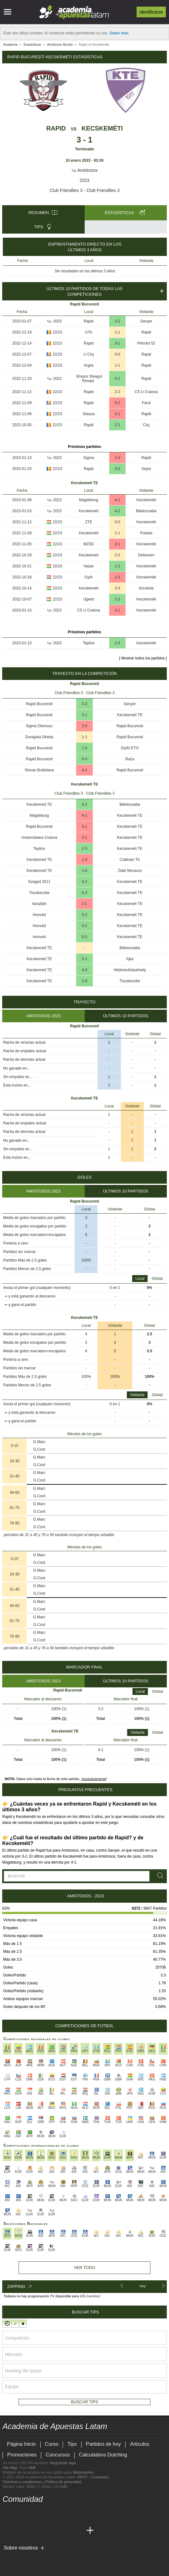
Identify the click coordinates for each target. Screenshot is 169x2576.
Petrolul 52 (146, 343)
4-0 (84, 970)
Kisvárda (146, 588)
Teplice (88, 643)
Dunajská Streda (39, 737)
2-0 (117, 457)
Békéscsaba (146, 511)
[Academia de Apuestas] (54, 2530)
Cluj (146, 425)
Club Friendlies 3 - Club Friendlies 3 (84, 190)
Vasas (88, 566)
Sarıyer (146, 321)
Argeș (88, 365)
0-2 (117, 403)
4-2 (117, 511)
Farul (146, 403)
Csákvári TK (130, 859)
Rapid (56, 128)
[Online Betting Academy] (43, 2530)
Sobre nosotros (21, 2547)
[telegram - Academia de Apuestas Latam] (43, 2517)
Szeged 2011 (39, 881)
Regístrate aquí (63, 2463)
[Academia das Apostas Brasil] (31, 2530)
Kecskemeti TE (129, 715)
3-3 (117, 588)
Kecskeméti (102, 128)
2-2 (117, 392)
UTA (88, 332)
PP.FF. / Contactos (93, 2477)
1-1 (117, 332)
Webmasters (83, 2472)
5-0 (84, 759)
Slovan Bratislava (39, 770)
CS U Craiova (146, 392)
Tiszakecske (39, 893)
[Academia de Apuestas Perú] (78, 2530)
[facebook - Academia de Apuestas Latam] (31, 2517)
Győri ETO (129, 748)
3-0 (117, 469)
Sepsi (146, 469)
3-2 (117, 321)
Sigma (88, 457)
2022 (57, 378)
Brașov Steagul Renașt (89, 378)
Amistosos (84, 170)
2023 (84, 180)
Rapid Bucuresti (39, 704)
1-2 (117, 566)
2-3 (117, 643)
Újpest (88, 599)
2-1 (117, 425)
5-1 (84, 959)
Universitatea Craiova (39, 837)
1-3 (84, 859)
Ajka (129, 959)
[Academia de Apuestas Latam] (8, 2530)
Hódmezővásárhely (130, 970)
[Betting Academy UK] (66, 2530)
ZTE (88, 522)
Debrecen (146, 555)
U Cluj (88, 354)
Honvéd (39, 915)
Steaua (89, 414)
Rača (129, 759)
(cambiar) (93, 2296)
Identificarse (151, 12)
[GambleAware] (17, 2558)
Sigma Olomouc (39, 726)
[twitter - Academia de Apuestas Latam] (8, 2517)
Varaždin (39, 904)
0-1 (117, 378)
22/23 (57, 332)
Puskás (146, 533)
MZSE (88, 544)
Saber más (119, 33)
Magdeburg (88, 500)
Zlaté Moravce (130, 870)
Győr (89, 577)
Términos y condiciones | (24, 2482)
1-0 (117, 577)
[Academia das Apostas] (19, 2530)
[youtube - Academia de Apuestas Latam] (19, 2517)
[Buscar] (159, 1876)
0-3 (84, 893)
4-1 (117, 500)
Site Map (10, 2468)
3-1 (117, 343)
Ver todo (84, 2267)
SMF (32, 2468)
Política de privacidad (63, 2482)
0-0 (117, 354)
